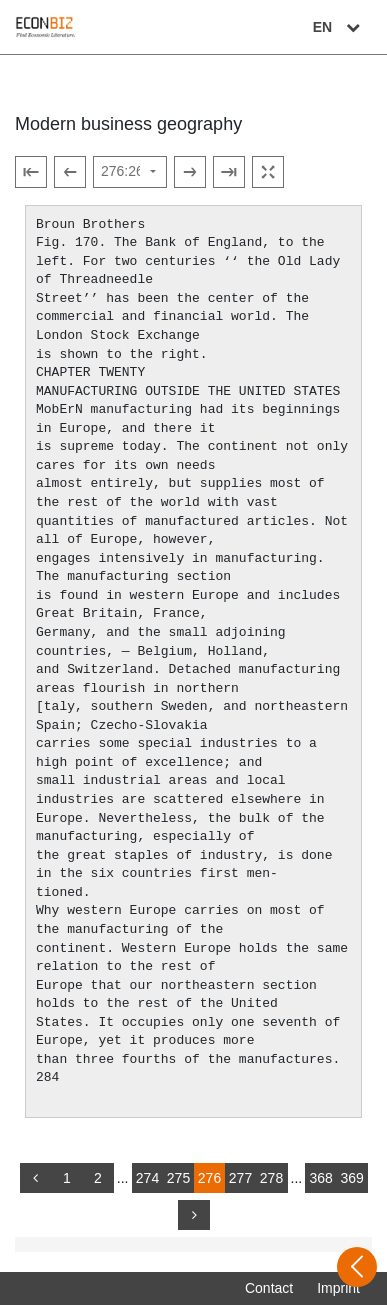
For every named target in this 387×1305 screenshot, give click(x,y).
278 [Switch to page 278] (271, 1178)
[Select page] (130, 172)
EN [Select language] (339, 27)
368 (320, 1178)
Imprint (338, 1288)
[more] (194, 1215)
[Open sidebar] (357, 1267)
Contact (269, 1288)
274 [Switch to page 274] (147, 1178)
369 (351, 1178)
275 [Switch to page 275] (178, 1178)
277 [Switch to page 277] (240, 1178)
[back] (36, 1178)
